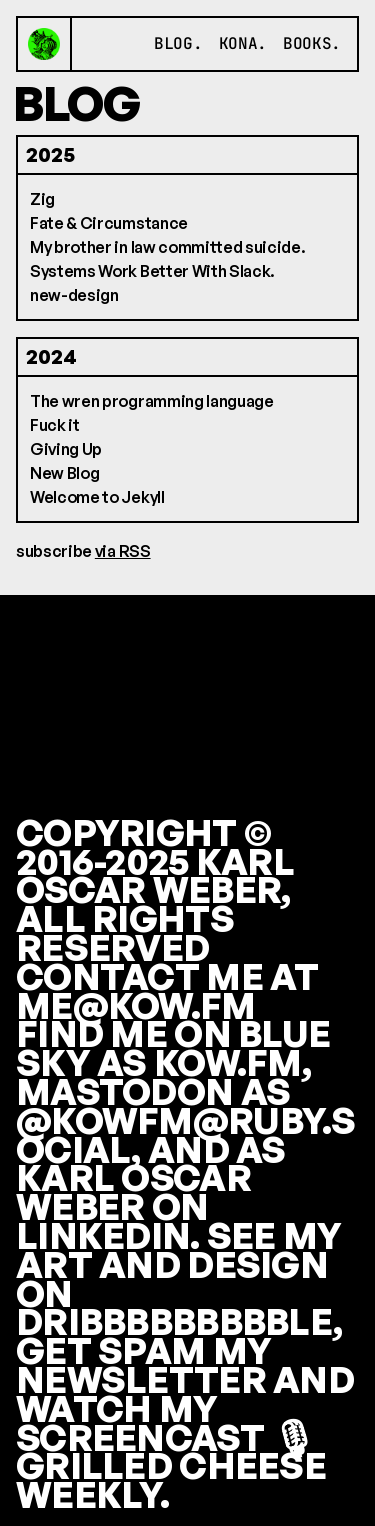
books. (312, 43)
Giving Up (66, 449)
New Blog (64, 473)
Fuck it (55, 425)
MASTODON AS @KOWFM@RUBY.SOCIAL (186, 1120)
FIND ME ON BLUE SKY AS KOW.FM (173, 1048)
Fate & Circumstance (109, 223)
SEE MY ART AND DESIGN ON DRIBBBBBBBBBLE (179, 1278)
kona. (243, 43)
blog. (178, 43)
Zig (42, 199)
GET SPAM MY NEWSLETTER (143, 1365)
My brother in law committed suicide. (167, 247)
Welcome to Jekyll (97, 497)
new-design (74, 295)
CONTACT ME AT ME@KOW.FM (167, 991)
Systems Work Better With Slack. (152, 271)
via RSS (123, 551)
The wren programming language (152, 401)
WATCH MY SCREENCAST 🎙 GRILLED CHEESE (171, 1437)
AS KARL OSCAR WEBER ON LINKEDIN (151, 1192)
